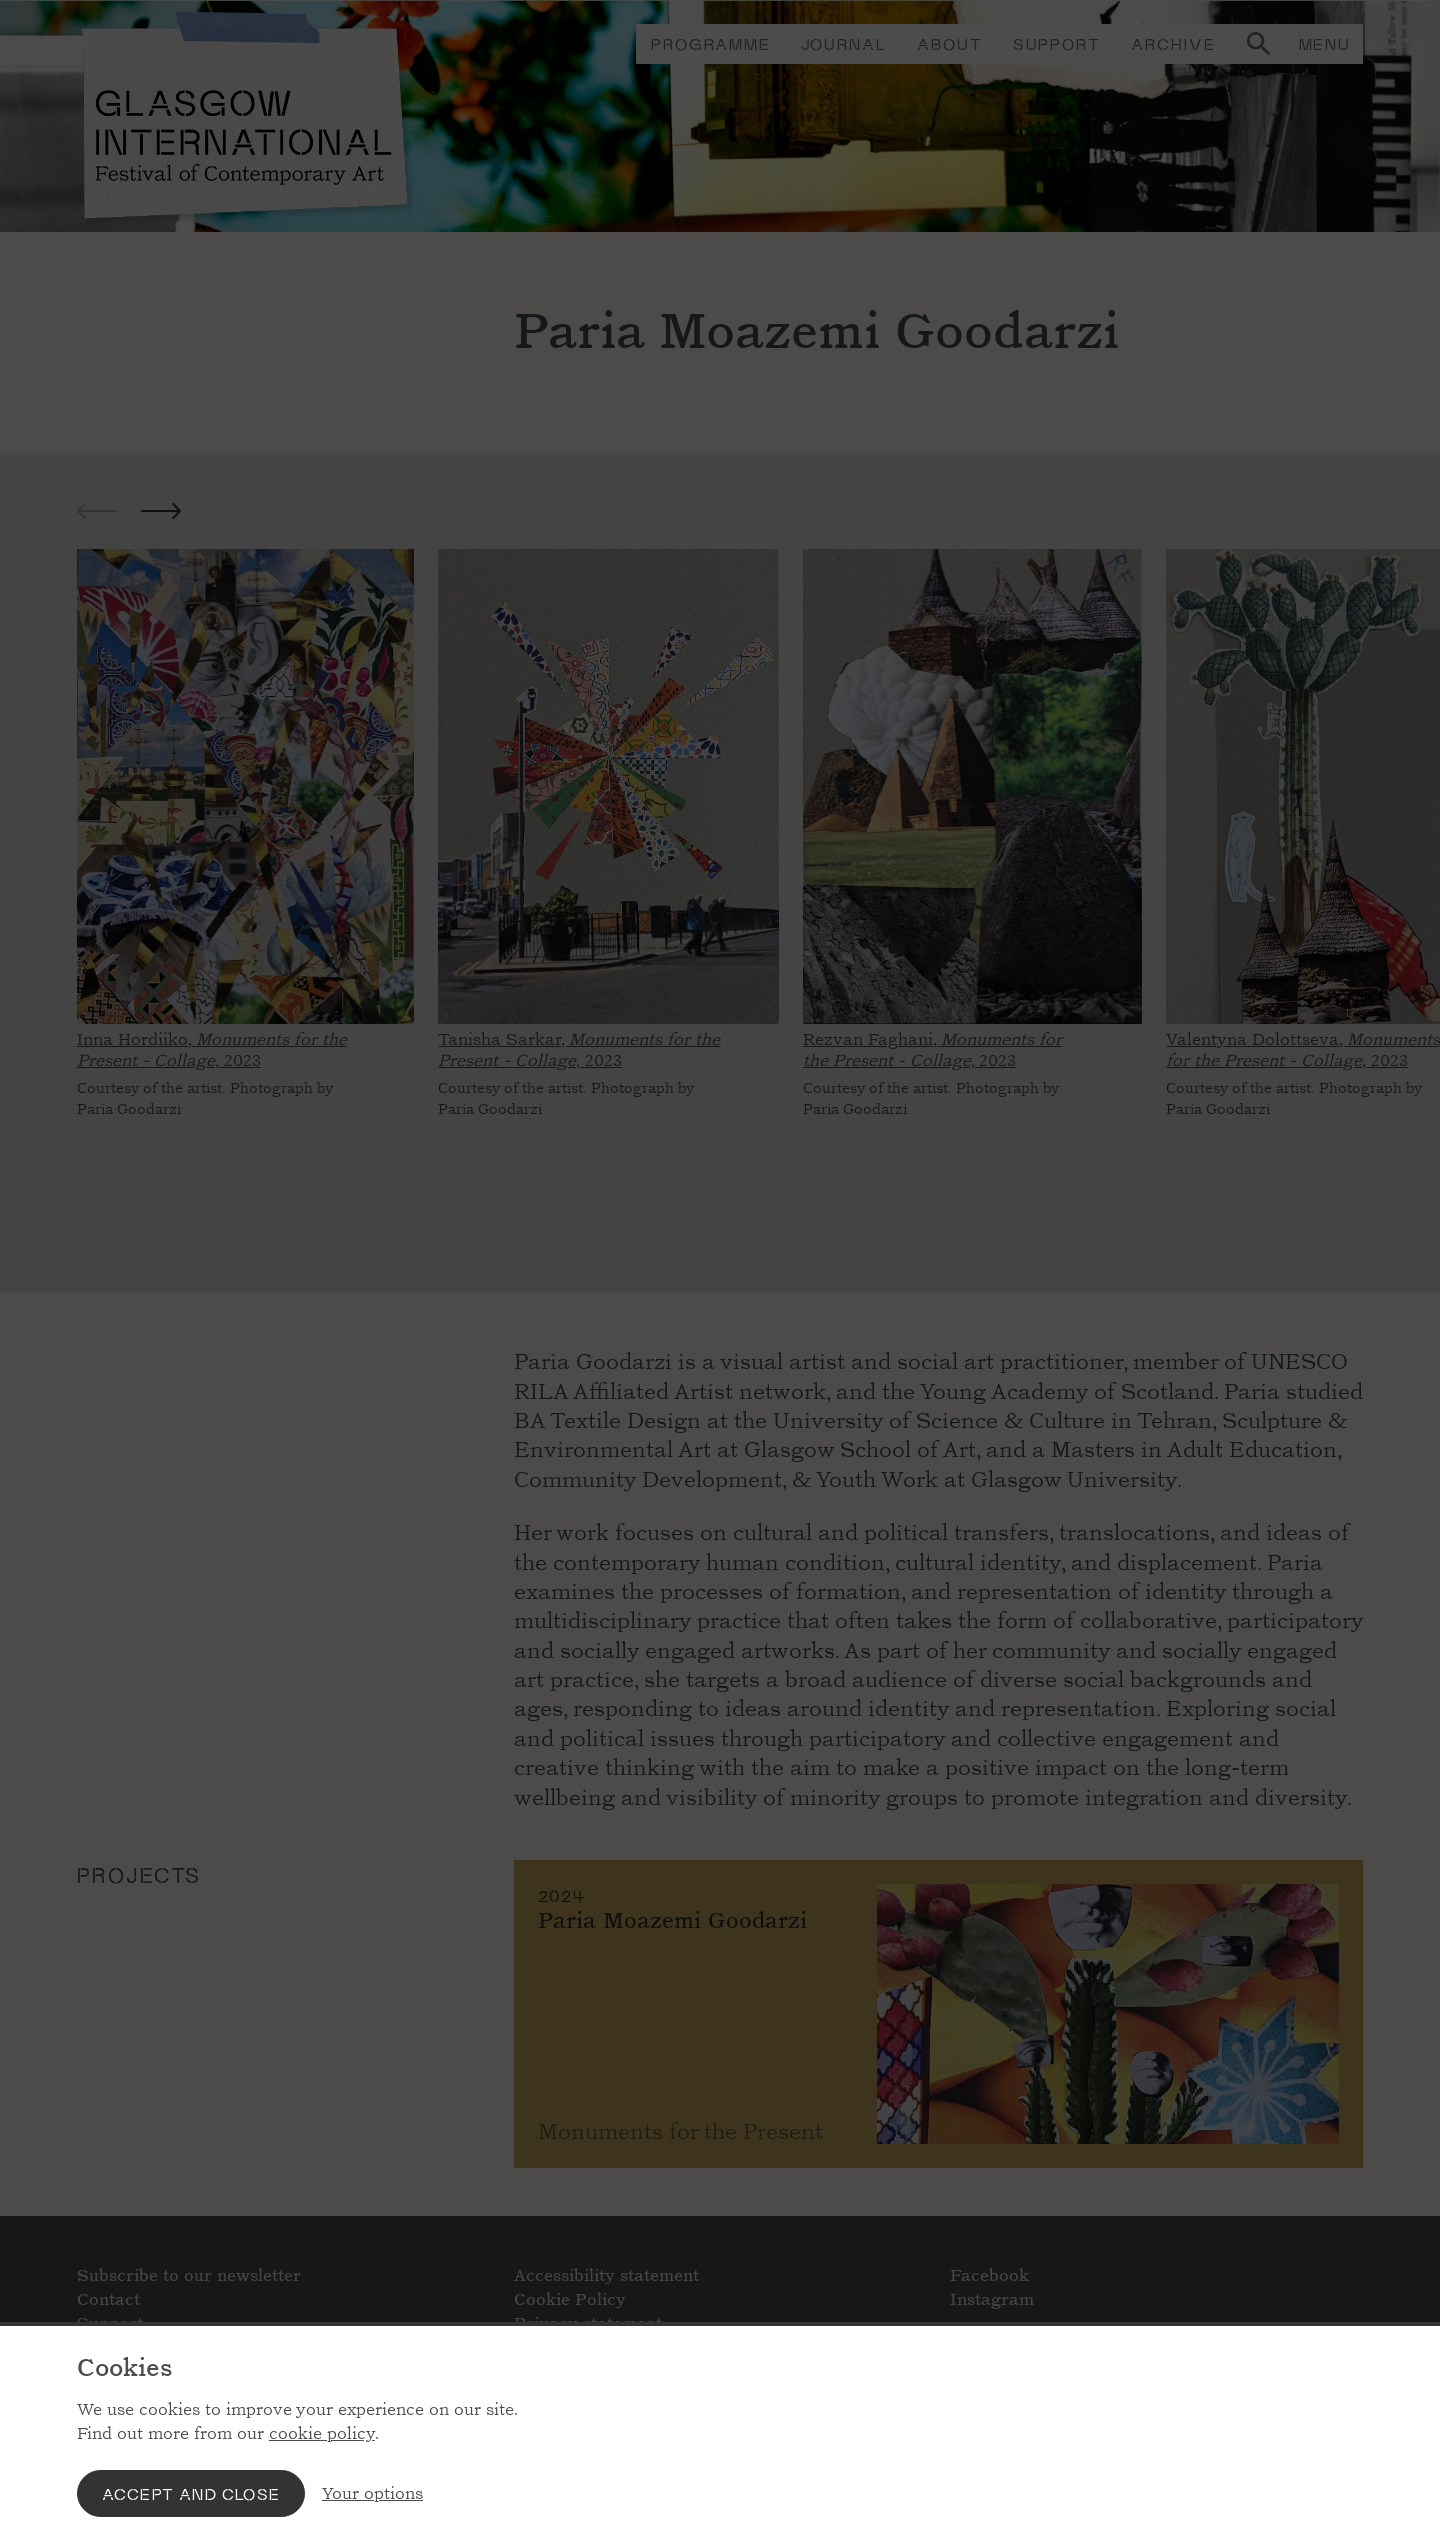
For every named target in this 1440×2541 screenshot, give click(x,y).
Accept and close (191, 2493)
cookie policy (322, 2433)
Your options (372, 2493)
